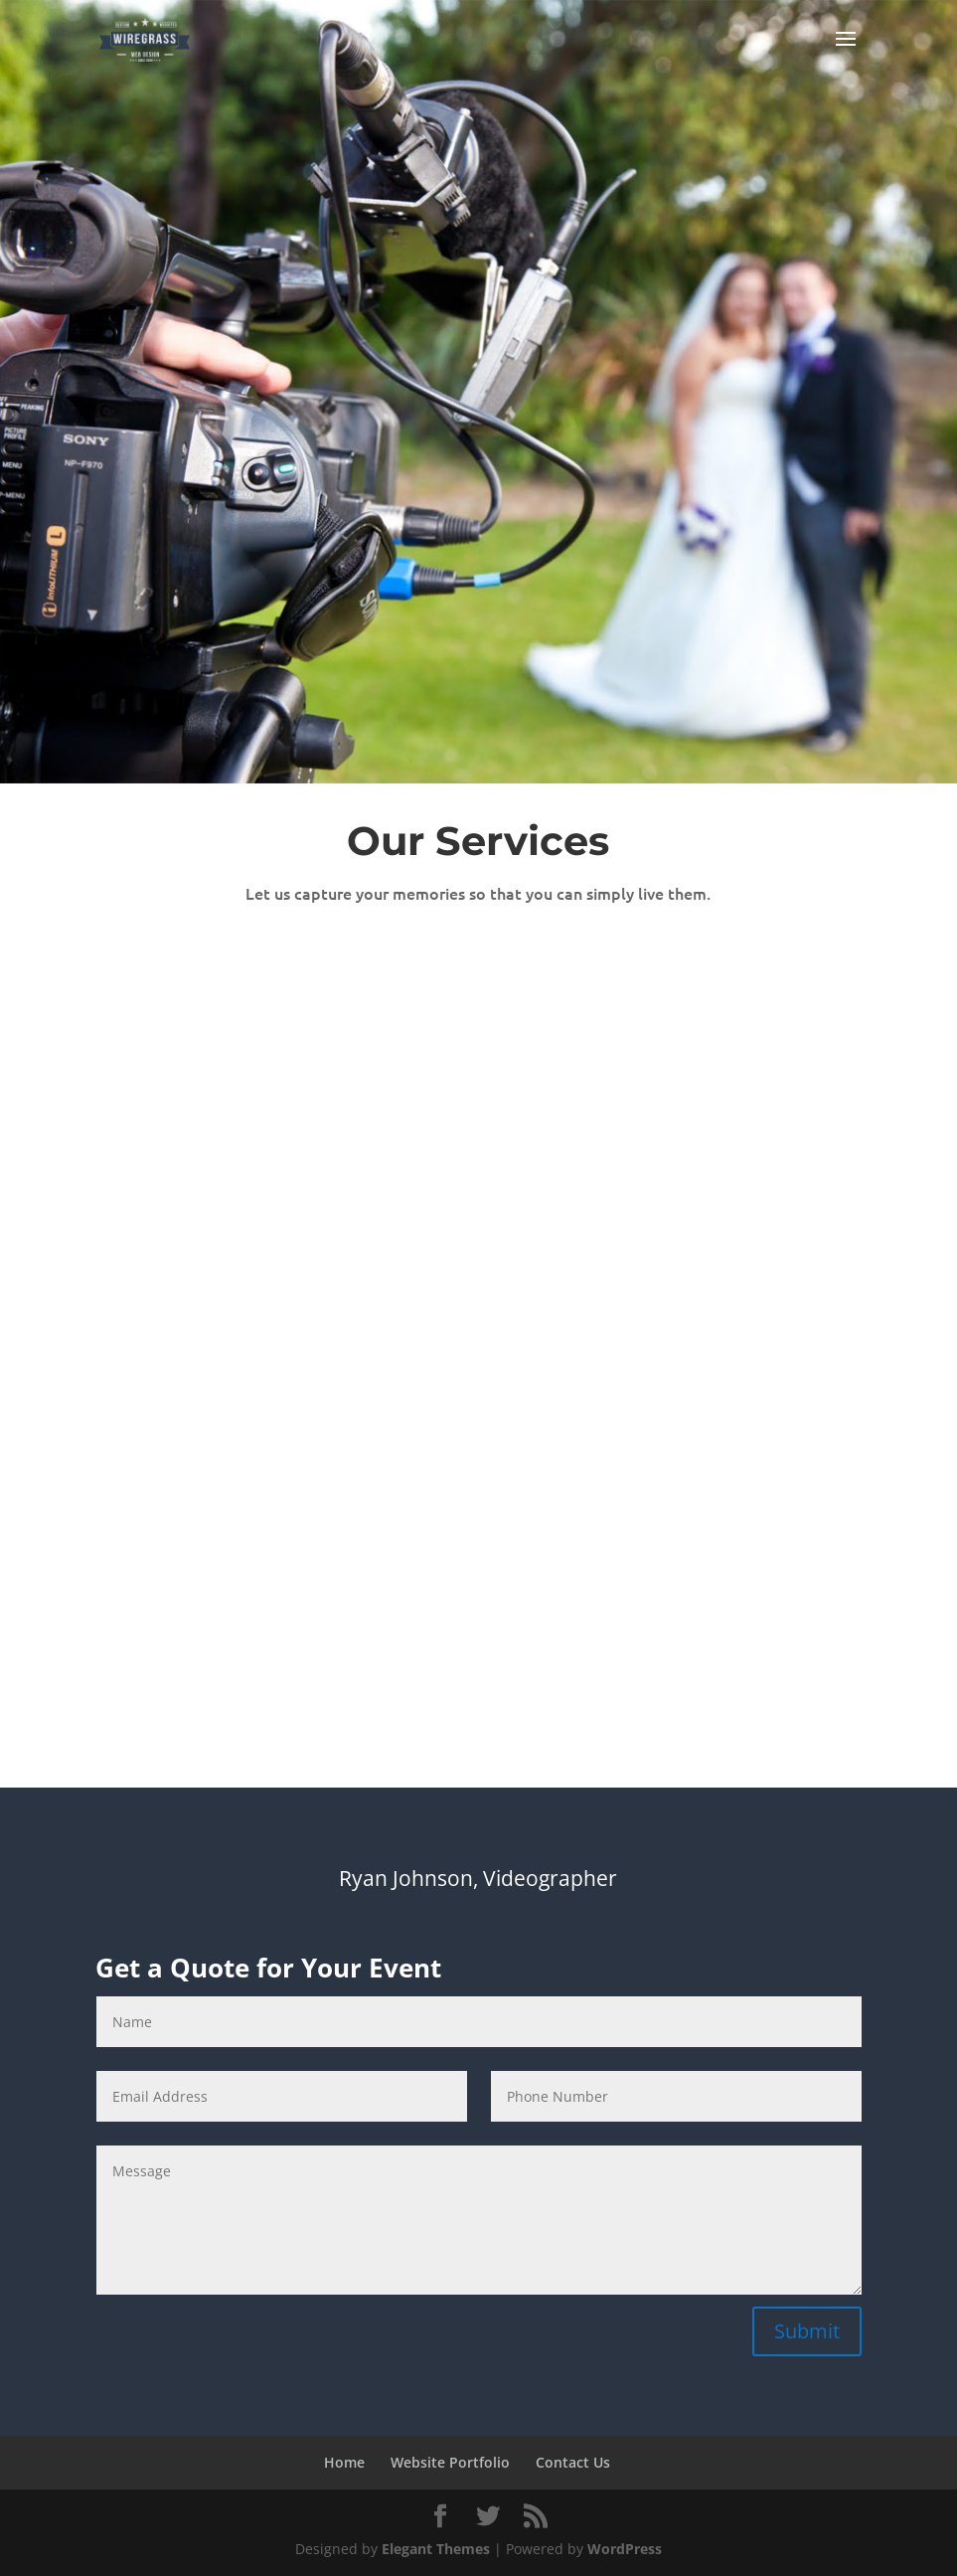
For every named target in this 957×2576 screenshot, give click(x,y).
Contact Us (573, 2462)
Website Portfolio (450, 2462)
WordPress (624, 2548)
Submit (807, 2331)
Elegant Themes (436, 2548)
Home (344, 2462)
